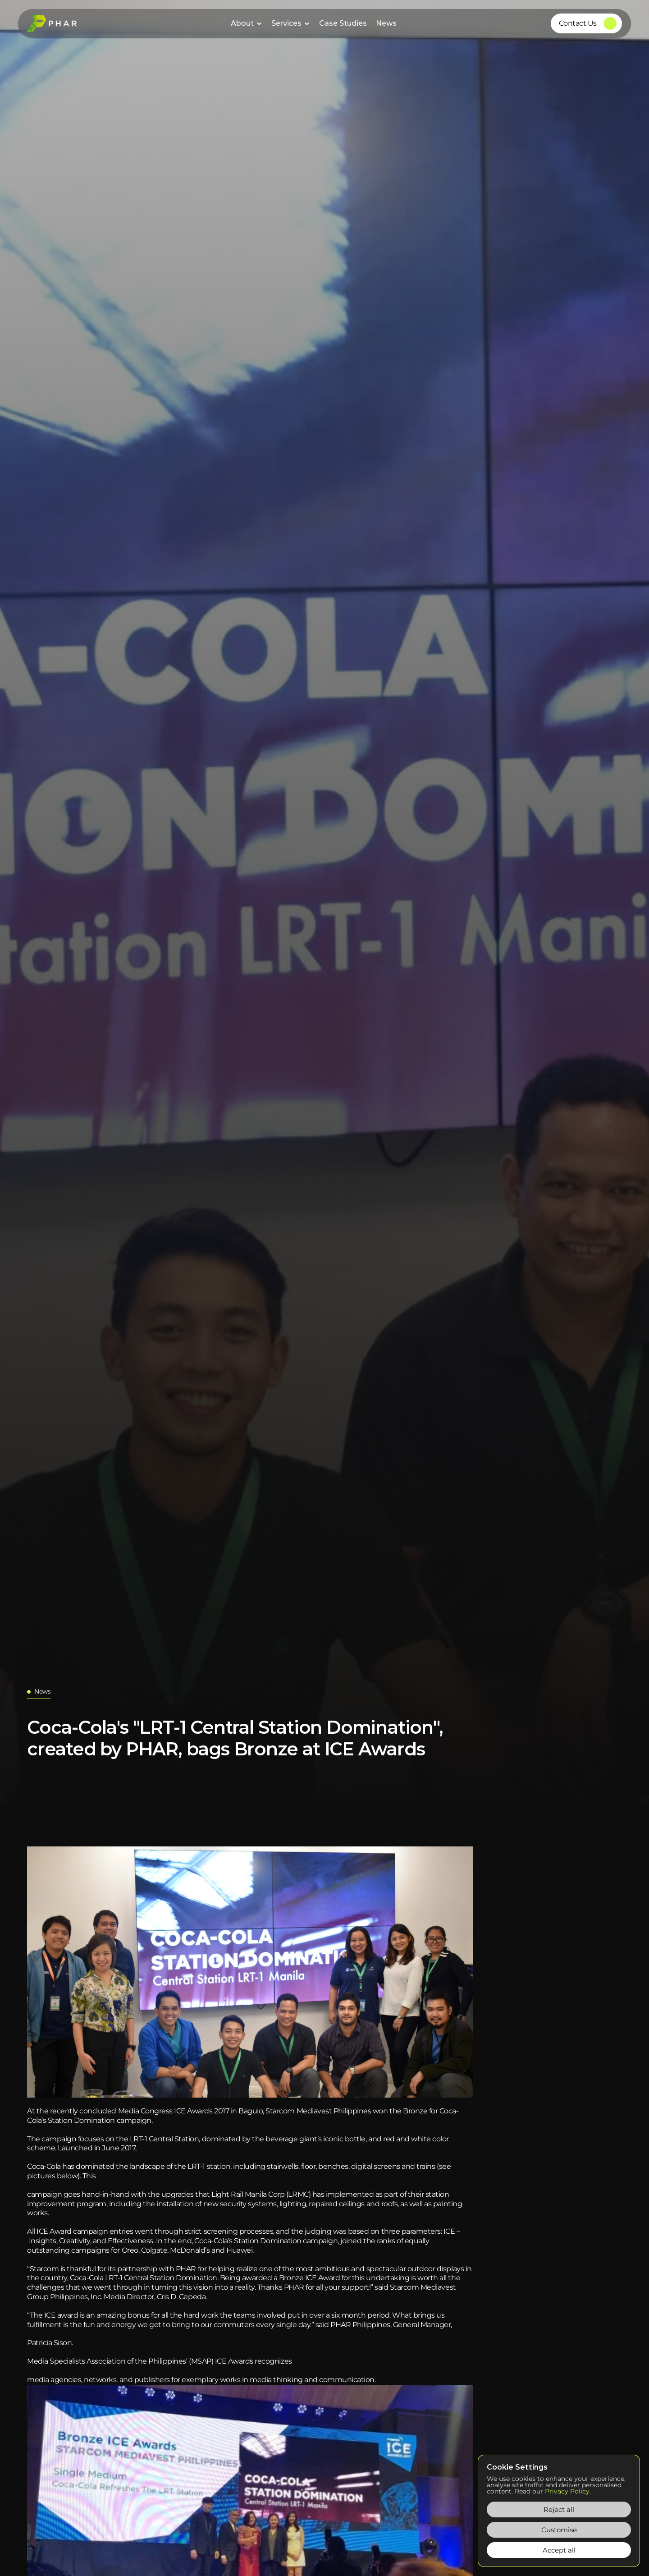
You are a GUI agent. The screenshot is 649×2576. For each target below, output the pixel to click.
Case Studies (343, 23)
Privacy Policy (567, 2491)
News (386, 23)
